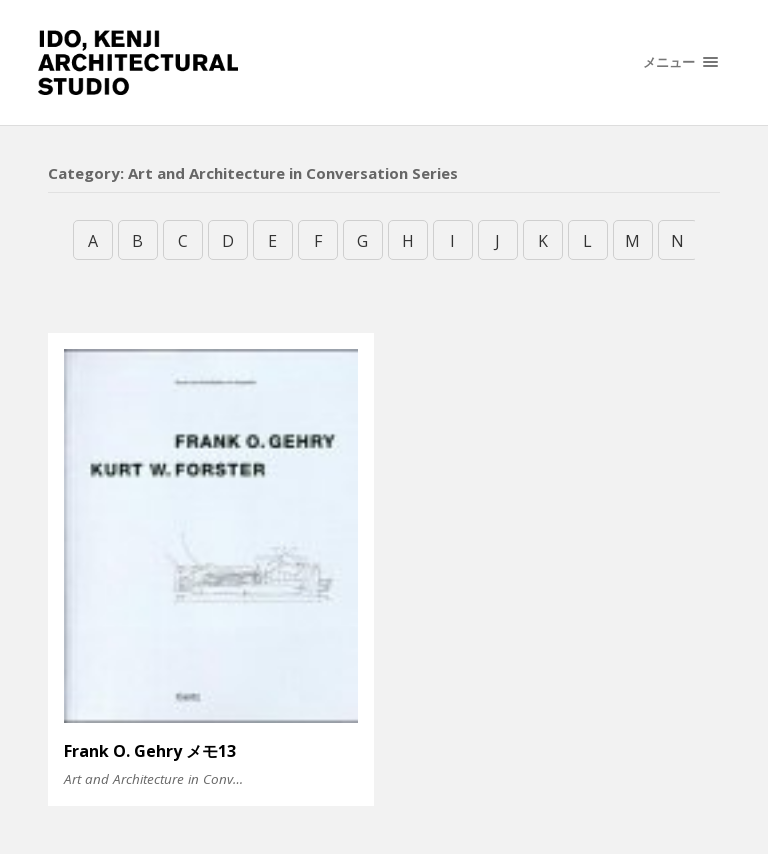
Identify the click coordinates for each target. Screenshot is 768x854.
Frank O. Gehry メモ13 (150, 751)
